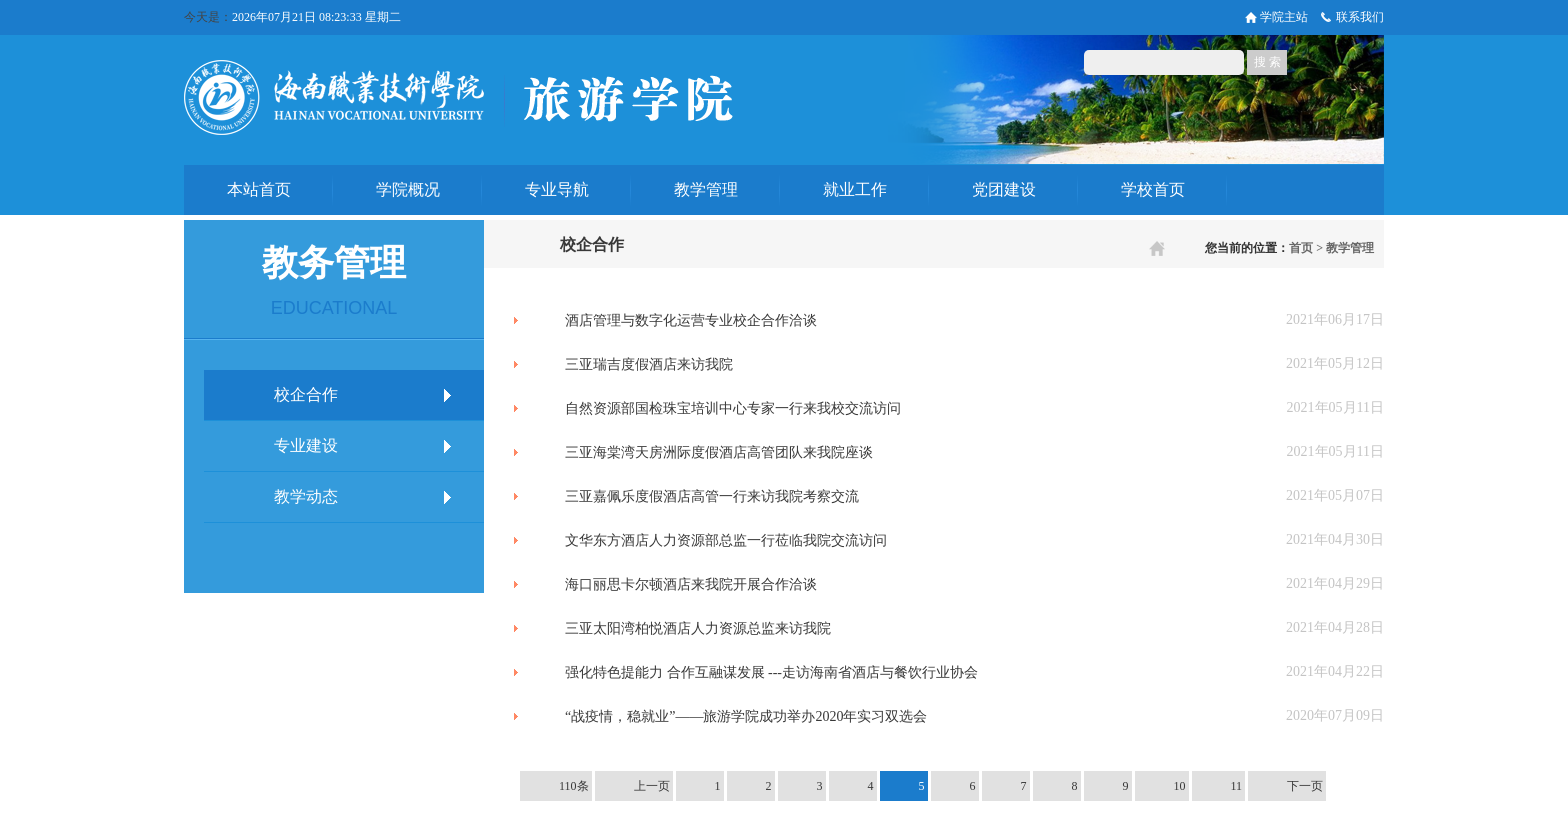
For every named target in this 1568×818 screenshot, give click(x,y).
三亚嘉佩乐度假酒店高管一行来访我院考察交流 (712, 496)
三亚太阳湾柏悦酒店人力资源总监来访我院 (698, 628)
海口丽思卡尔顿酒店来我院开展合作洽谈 (691, 584)
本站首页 (259, 189)
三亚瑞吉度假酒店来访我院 (649, 364)
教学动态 (306, 496)
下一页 (1305, 786)
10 (1180, 786)
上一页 (652, 786)
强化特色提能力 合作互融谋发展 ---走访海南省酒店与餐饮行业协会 (771, 672)
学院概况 (408, 189)
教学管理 (706, 189)
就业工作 (855, 189)
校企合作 (306, 394)
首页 (1301, 248)
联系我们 (1360, 17)
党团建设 (1004, 189)
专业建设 (306, 445)
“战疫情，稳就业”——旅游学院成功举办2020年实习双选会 (746, 716)
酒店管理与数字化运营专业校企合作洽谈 (691, 320)
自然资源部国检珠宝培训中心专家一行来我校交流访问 (733, 408)
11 (1237, 786)
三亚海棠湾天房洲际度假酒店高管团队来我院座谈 (719, 452)
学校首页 (1153, 189)
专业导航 (557, 189)
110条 (574, 786)
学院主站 (1284, 17)
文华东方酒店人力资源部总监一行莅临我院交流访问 (726, 540)
